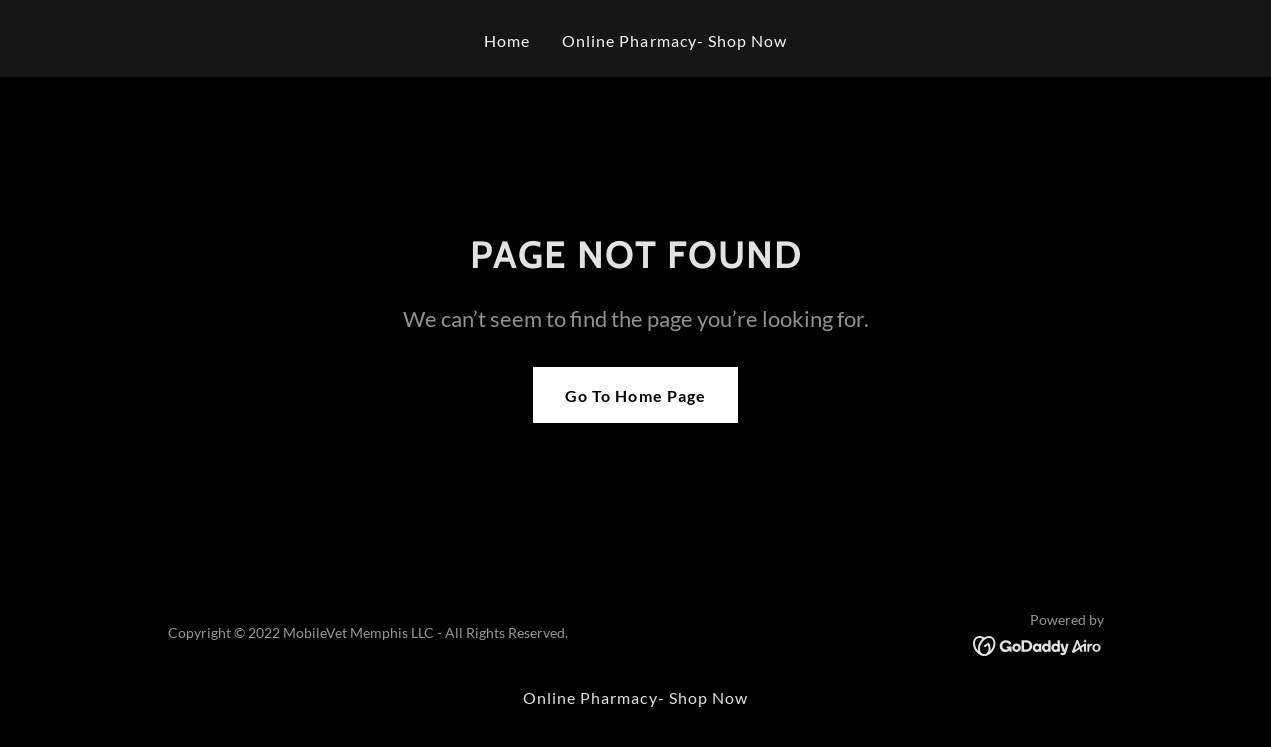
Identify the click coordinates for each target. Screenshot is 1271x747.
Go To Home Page (635, 395)
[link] (1038, 643)
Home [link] (507, 40)
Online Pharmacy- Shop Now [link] (674, 40)
